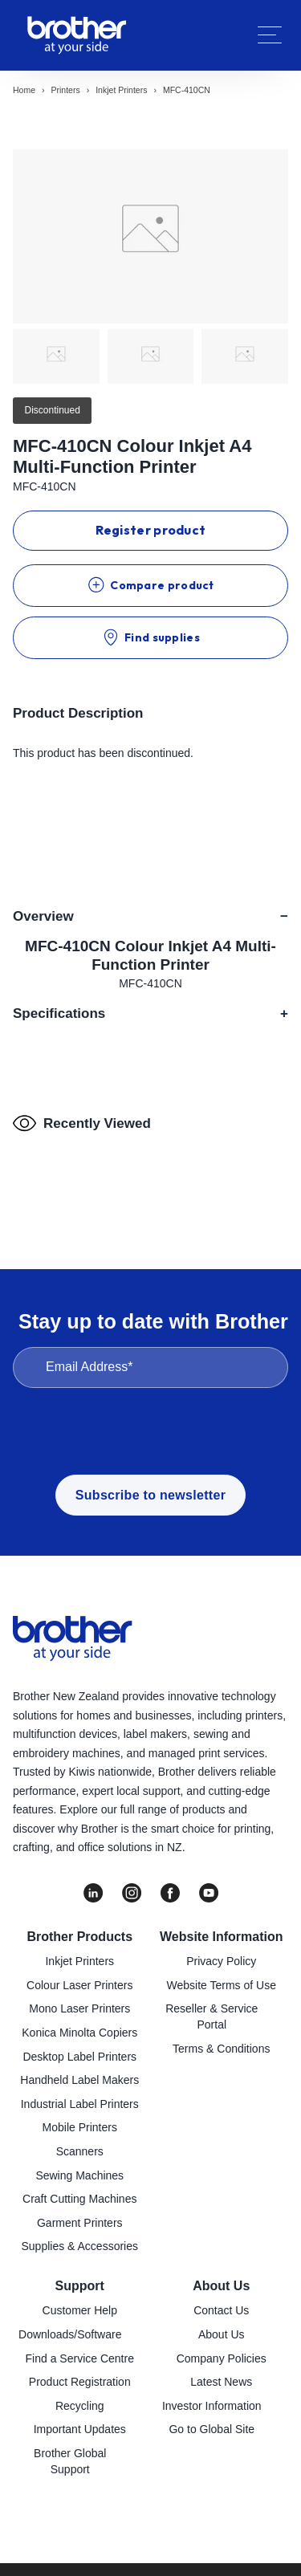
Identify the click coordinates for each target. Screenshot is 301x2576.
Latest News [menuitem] (221, 2381)
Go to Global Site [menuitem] (211, 2429)
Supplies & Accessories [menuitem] (79, 2246)
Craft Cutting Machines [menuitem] (79, 2198)
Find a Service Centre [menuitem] (80, 2358)
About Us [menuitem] (221, 2286)
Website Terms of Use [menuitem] (221, 1985)
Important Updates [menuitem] (80, 2429)
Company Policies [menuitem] (221, 2358)
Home (24, 90)
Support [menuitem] (79, 2286)
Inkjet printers (121, 90)
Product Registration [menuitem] (80, 2381)
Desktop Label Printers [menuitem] (79, 2056)
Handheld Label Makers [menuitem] (79, 2079)
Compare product (150, 585)
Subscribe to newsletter (150, 1495)
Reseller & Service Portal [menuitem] (211, 2016)
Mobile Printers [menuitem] (80, 2127)
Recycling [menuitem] (79, 2405)
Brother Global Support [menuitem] (70, 2461)
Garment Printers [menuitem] (80, 2222)
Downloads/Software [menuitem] (69, 2334)
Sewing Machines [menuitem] (79, 2175)
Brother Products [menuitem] (79, 1936)
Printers (65, 90)
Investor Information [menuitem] (212, 2405)
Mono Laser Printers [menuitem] (79, 2008)
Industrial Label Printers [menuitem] (80, 2104)
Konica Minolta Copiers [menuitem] (79, 2032)
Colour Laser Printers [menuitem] (79, 1985)
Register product (151, 530)
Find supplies (150, 637)
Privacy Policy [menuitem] (221, 1961)
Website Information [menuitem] (221, 1936)
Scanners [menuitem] (80, 2151)
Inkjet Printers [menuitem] (79, 1961)
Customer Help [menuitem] (80, 2310)
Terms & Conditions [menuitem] (221, 2048)
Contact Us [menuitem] (221, 2310)
